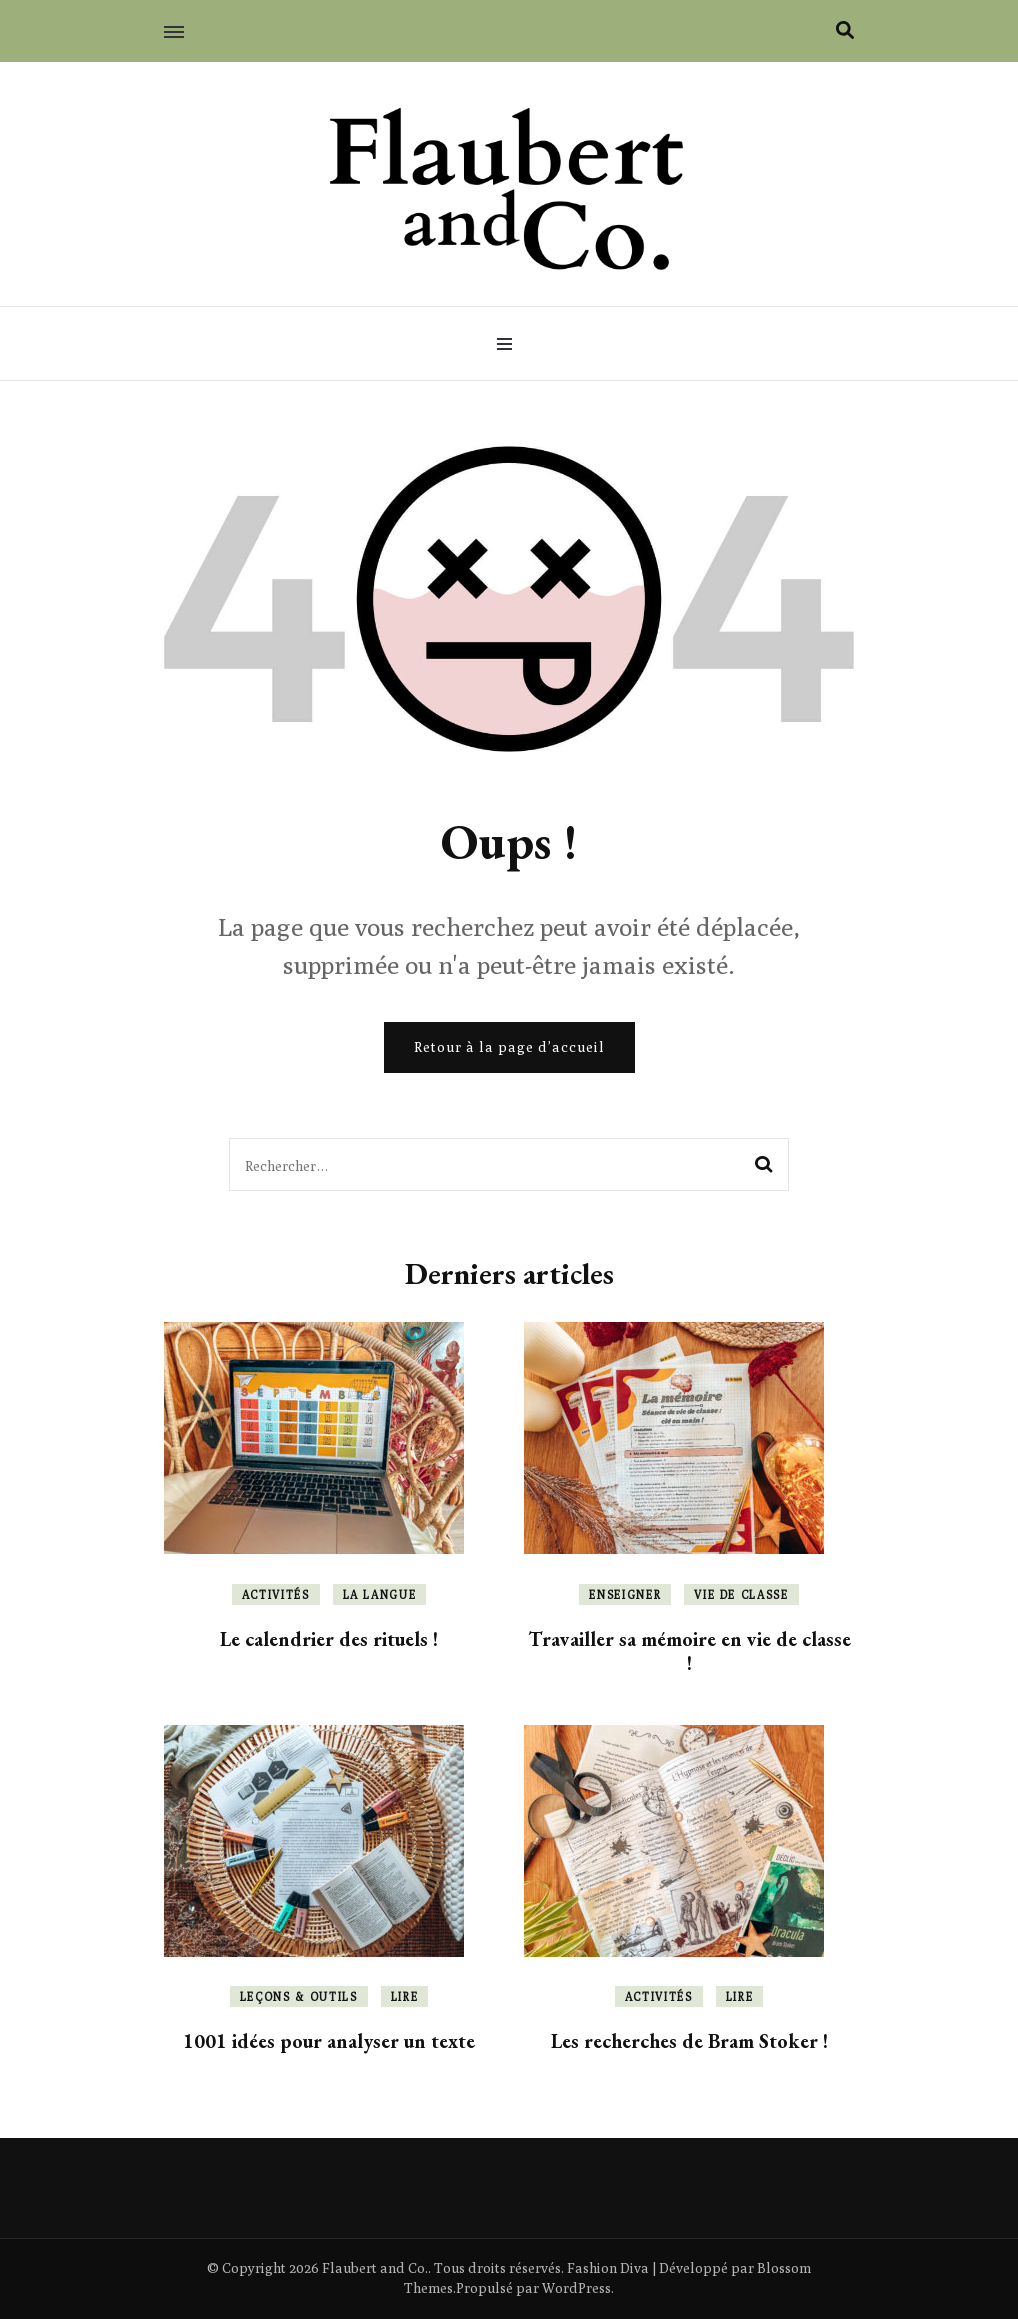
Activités (276, 1594)
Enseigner (625, 1594)
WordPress (576, 2288)
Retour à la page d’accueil (509, 1047)
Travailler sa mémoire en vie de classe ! (689, 1651)
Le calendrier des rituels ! (329, 1639)
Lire (405, 1996)
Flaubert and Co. (375, 2268)
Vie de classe (741, 1594)
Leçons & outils (299, 1996)
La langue (380, 1594)
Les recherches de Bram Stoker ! (689, 2041)
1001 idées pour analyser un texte (329, 2041)
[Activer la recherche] (845, 30)
